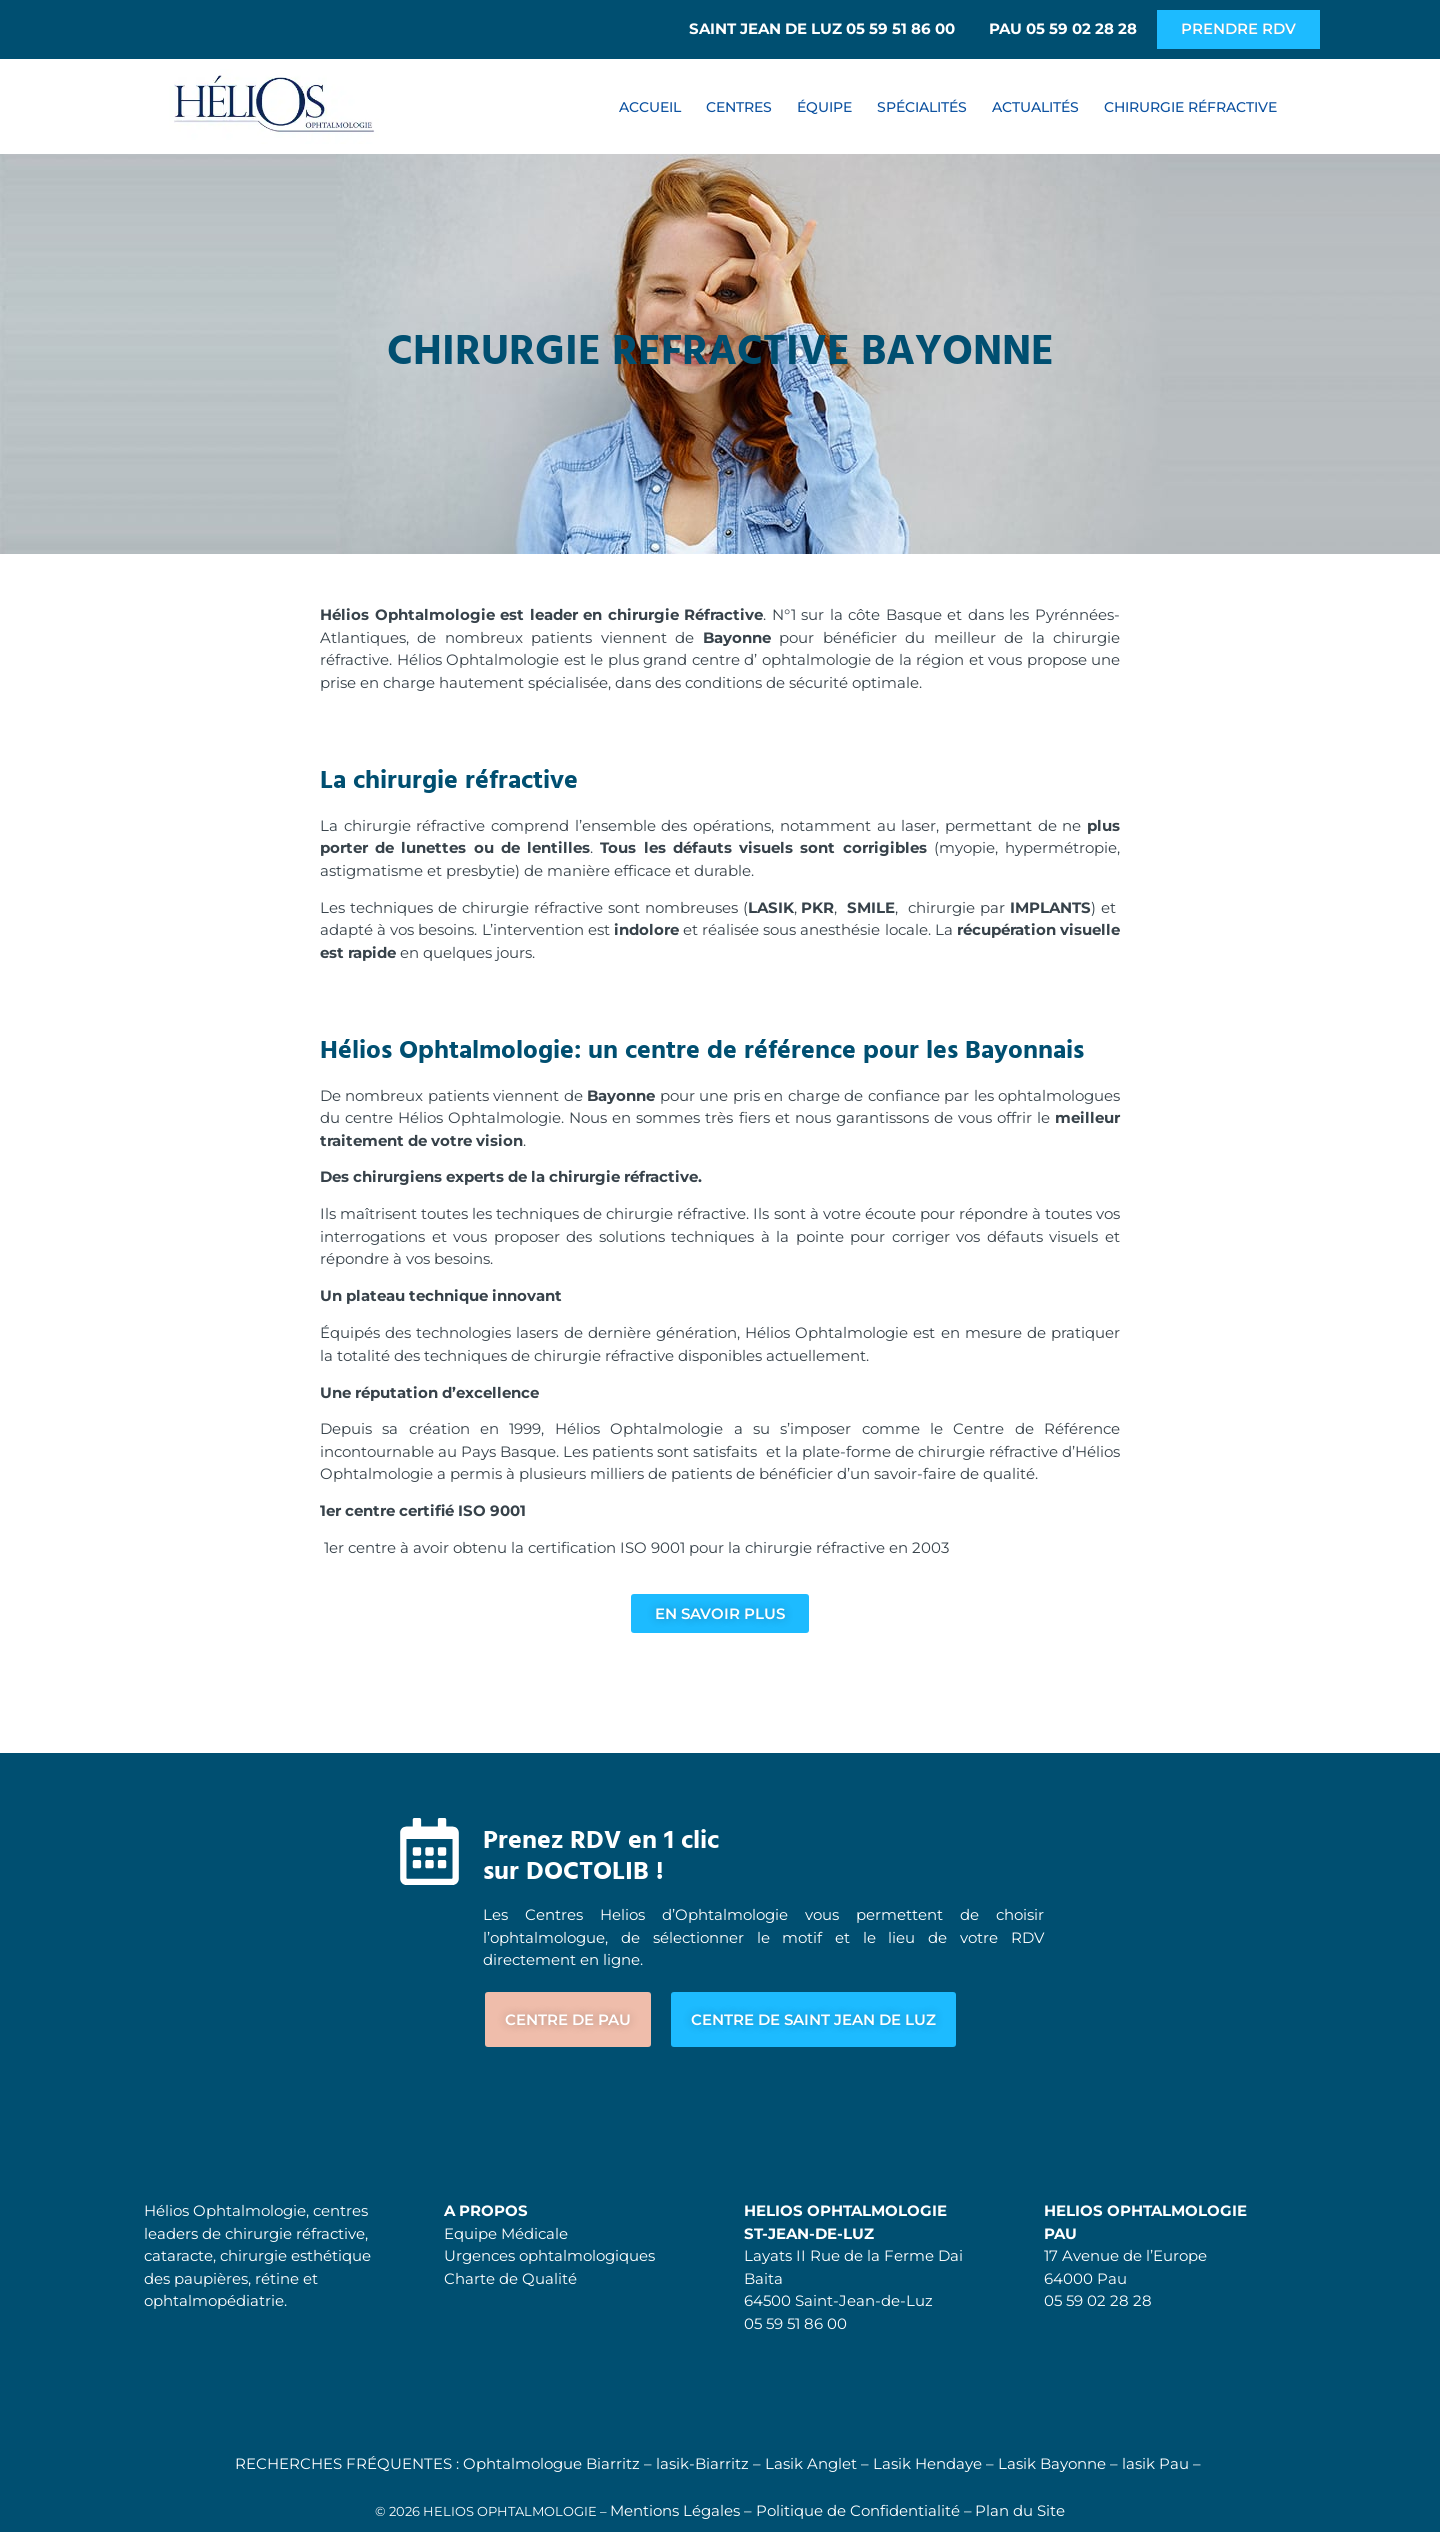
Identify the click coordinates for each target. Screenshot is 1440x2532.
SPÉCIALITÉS (922, 107)
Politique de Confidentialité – (864, 2510)
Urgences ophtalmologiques (549, 2256)
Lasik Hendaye (927, 2463)
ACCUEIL (650, 107)
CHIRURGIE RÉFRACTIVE (1190, 107)
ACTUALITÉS (1035, 107)
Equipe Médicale (506, 2233)
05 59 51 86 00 (795, 2323)
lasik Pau (1155, 2463)
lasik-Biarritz (702, 2463)
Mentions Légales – (683, 2510)
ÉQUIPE (824, 107)
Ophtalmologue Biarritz (551, 2463)
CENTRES (739, 107)
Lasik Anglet (811, 2463)
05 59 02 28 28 (1098, 2301)
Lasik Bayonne (1052, 2463)
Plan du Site (1020, 2510)
